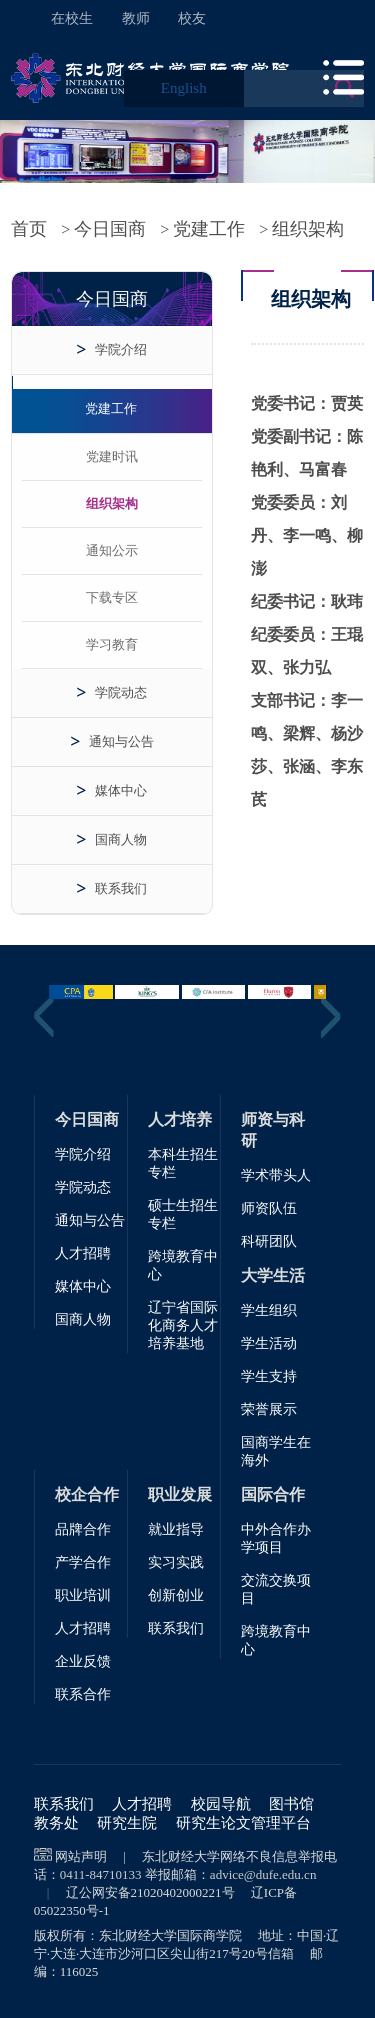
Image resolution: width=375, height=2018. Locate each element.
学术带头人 (276, 1175)
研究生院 (127, 1823)
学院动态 (121, 692)
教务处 (56, 1823)
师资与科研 (273, 1130)
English (184, 88)
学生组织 (269, 1310)
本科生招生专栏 (183, 1163)
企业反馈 (83, 1661)
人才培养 (180, 1119)
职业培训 (83, 1595)
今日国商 (110, 229)
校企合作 (87, 1494)
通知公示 (112, 550)
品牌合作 (83, 1529)
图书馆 (291, 1804)
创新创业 (176, 1595)
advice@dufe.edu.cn (263, 1874)
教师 (136, 18)
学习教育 (112, 644)
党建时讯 (112, 456)
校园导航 (221, 1804)
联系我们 (121, 888)
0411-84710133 (101, 1874)
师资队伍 (269, 1208)
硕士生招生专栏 (183, 1214)
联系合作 (83, 1694)
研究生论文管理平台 (243, 1823)
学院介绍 (121, 349)
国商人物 (121, 839)
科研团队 (269, 1241)
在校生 (72, 18)
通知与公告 (121, 741)
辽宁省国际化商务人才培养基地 (183, 1325)
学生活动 (269, 1343)
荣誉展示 (269, 1409)
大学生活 (273, 1275)
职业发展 (180, 1494)
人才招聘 (83, 1253)
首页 (29, 229)
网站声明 (81, 1856)
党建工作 (209, 229)
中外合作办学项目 (276, 1538)
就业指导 (176, 1529)
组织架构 (308, 229)
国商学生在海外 (276, 1451)
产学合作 (83, 1562)
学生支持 (269, 1376)
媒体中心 (121, 790)
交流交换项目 (276, 1589)
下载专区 (112, 597)
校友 (192, 18)
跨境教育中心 (183, 1265)
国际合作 (273, 1494)
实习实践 (176, 1562)
